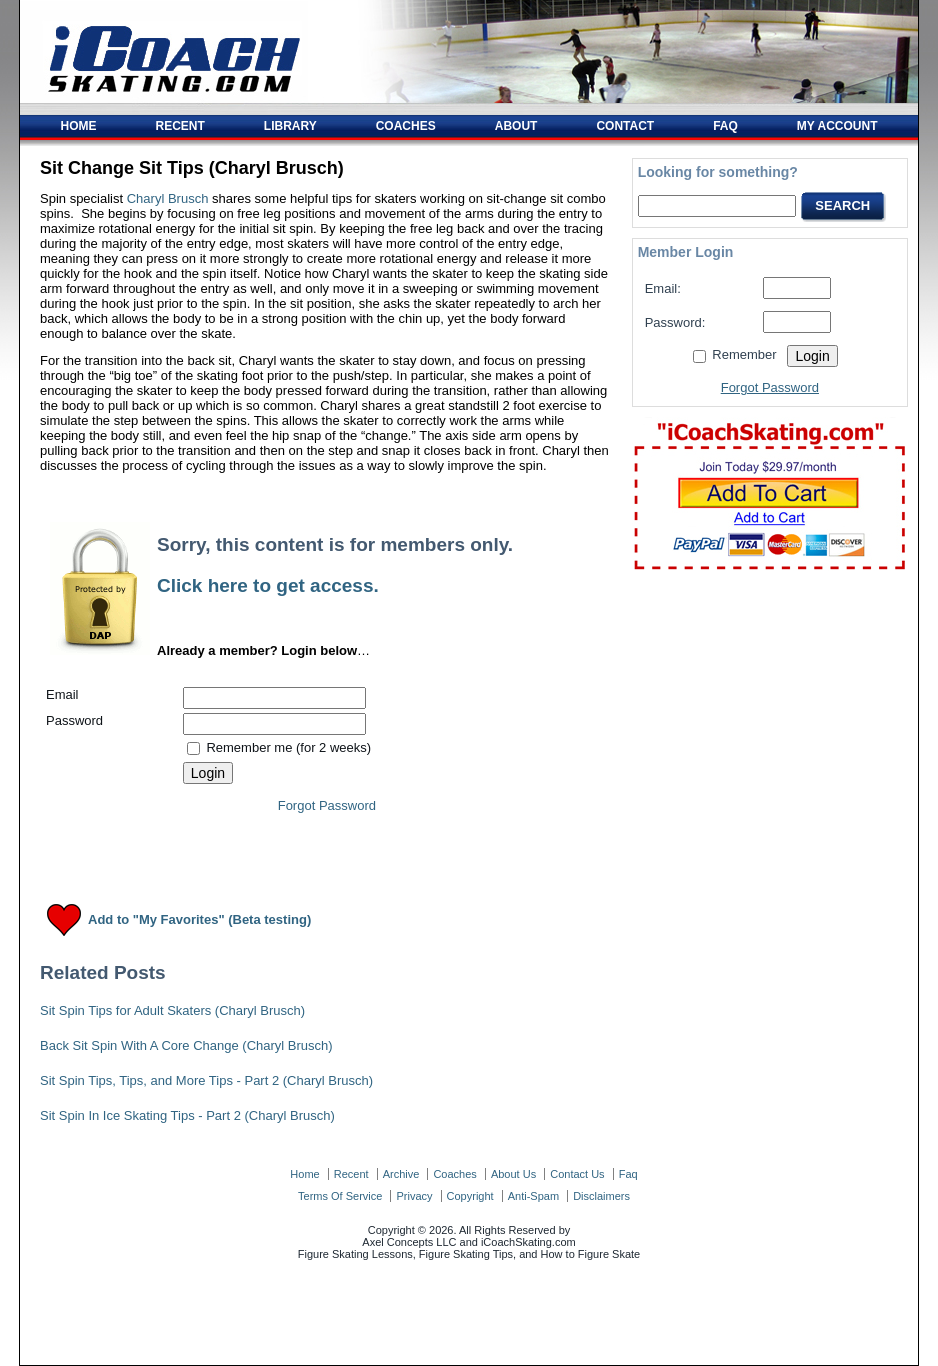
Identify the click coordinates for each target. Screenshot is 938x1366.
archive (401, 1174)
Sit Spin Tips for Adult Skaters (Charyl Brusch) (172, 1010)
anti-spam (533, 1196)
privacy (414, 1196)
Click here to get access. (268, 585)
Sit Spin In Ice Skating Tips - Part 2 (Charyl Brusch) (187, 1115)
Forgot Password (327, 805)
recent (351, 1174)
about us (513, 1174)
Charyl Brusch (168, 198)
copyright (470, 1196)
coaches (454, 1174)
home (304, 1174)
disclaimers (601, 1196)
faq (628, 1174)
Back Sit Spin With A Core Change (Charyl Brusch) (186, 1045)
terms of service (340, 1196)
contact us (577, 1174)
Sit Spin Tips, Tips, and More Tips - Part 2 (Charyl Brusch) (206, 1080)
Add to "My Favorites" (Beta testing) (199, 920)
